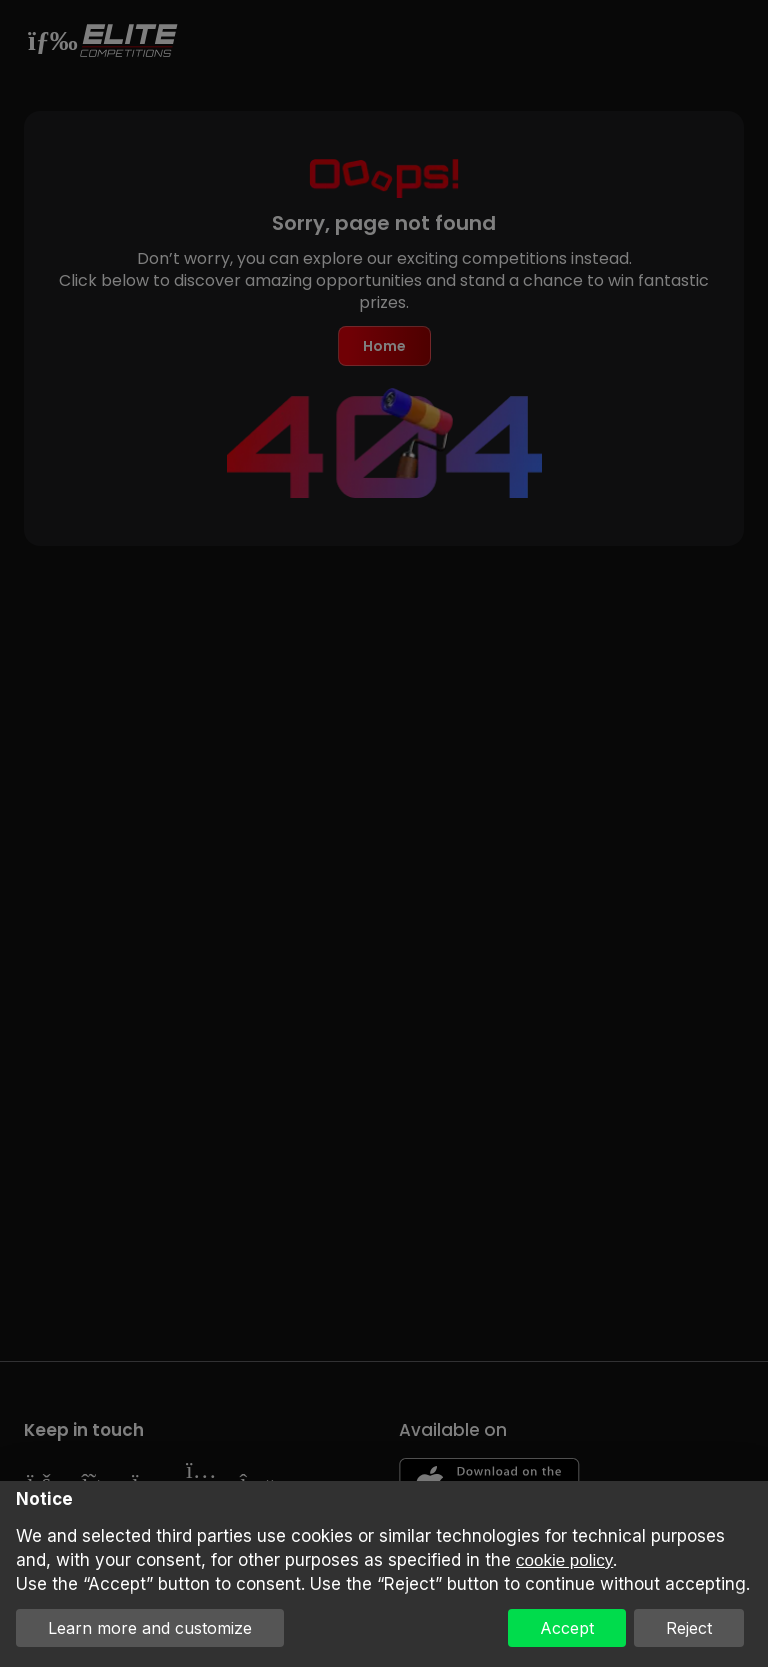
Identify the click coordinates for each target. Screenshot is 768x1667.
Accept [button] (567, 1628)
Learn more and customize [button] (150, 1628)
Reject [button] (689, 1628)
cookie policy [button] (564, 1560)
